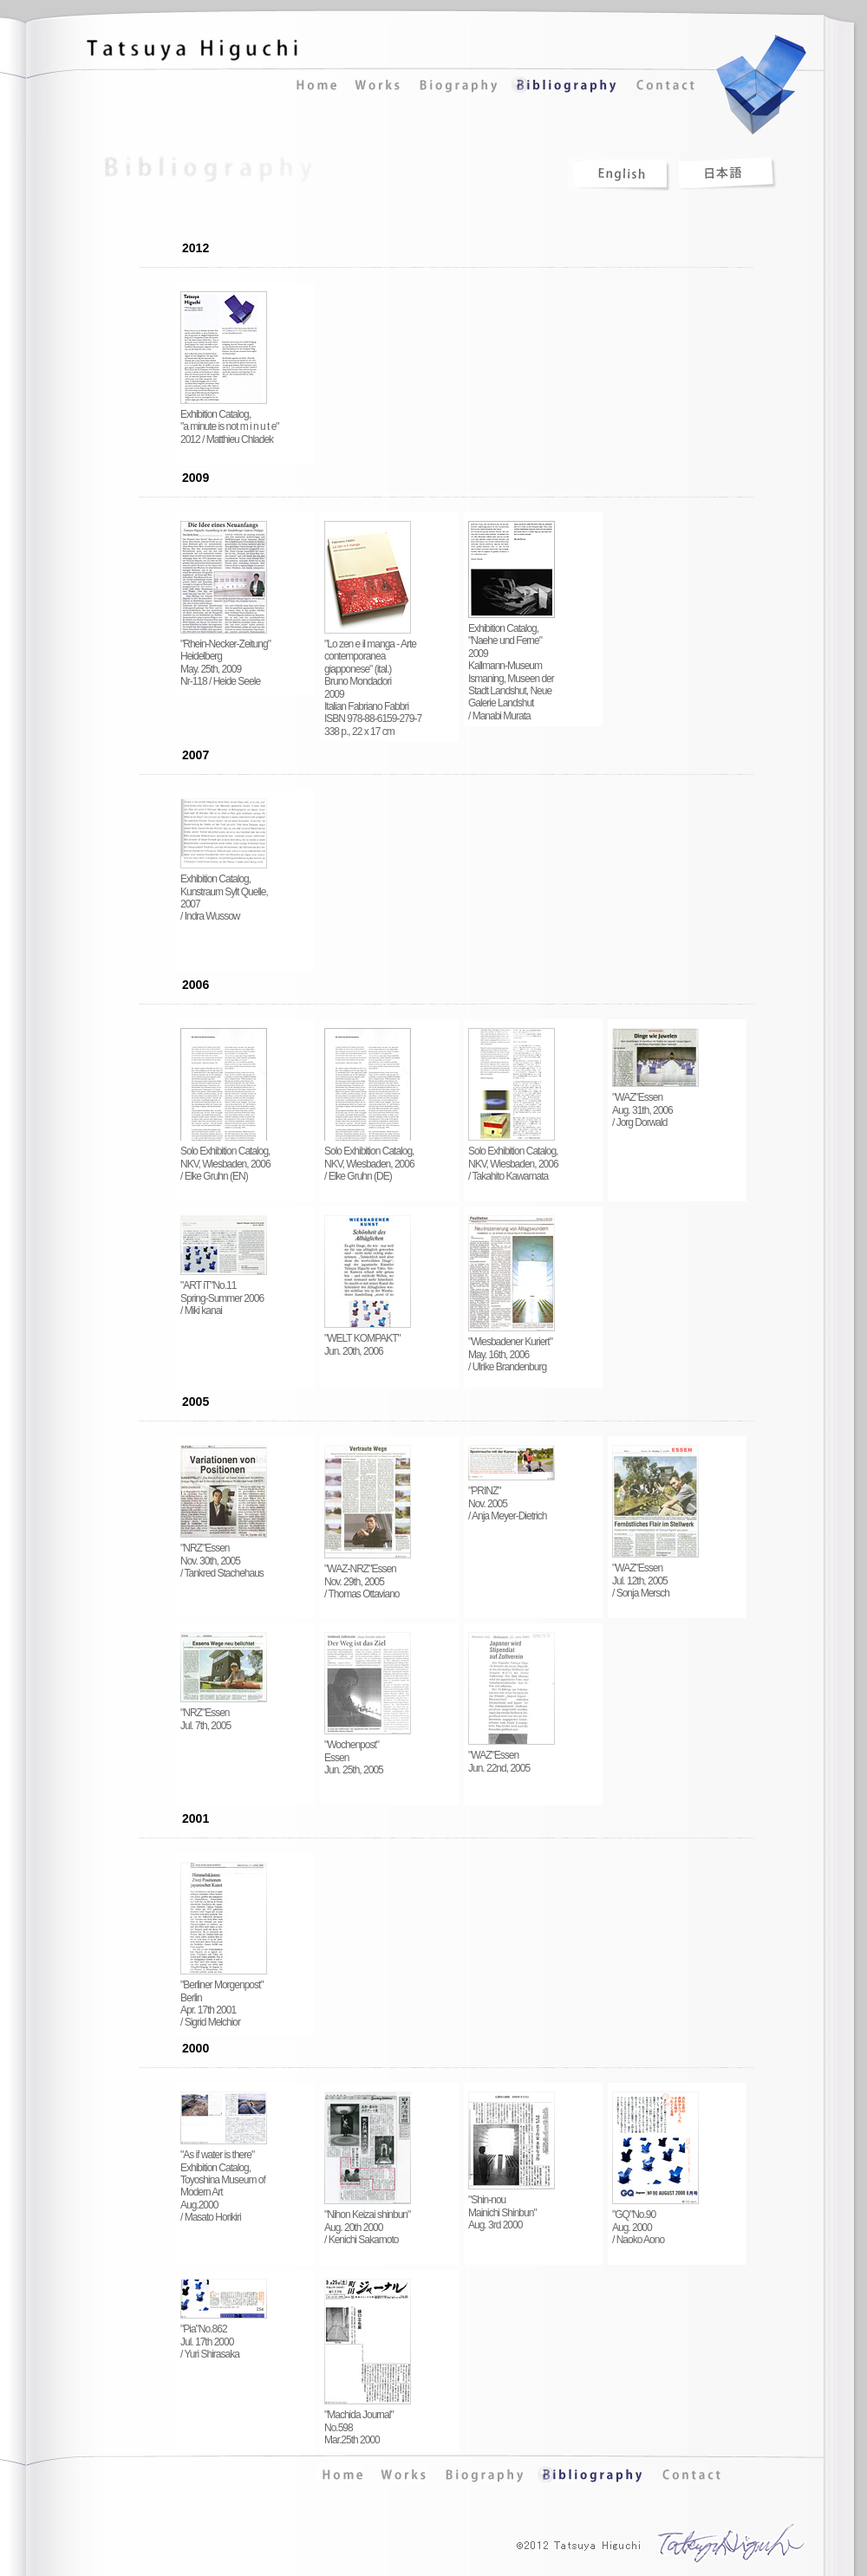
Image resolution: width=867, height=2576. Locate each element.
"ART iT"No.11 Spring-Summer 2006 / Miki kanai (223, 1293)
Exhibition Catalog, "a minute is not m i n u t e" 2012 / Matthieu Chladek (229, 422)
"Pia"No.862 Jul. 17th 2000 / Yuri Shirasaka (223, 2336)
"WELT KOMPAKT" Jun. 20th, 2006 (367, 1339)
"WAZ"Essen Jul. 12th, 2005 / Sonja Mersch (655, 1575)
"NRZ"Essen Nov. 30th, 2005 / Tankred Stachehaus (223, 1555)
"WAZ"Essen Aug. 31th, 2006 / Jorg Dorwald (655, 1105)
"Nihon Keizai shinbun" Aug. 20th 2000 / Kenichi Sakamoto (367, 2222)
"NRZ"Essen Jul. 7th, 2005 (223, 1714)
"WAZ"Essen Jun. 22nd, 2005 (511, 1756)
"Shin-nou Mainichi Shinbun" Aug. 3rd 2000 (511, 2207)
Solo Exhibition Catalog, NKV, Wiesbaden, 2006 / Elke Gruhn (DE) (369, 1158)
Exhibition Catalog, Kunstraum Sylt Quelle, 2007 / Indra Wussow (224, 892)
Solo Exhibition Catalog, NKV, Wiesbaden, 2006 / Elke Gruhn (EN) (225, 1158)
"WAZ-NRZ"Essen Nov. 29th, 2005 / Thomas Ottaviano (367, 1576)
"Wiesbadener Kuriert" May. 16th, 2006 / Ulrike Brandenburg (511, 1349)
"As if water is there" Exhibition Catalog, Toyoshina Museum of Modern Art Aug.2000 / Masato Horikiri (223, 2181)
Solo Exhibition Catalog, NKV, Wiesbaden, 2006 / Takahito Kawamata (513, 1158)
